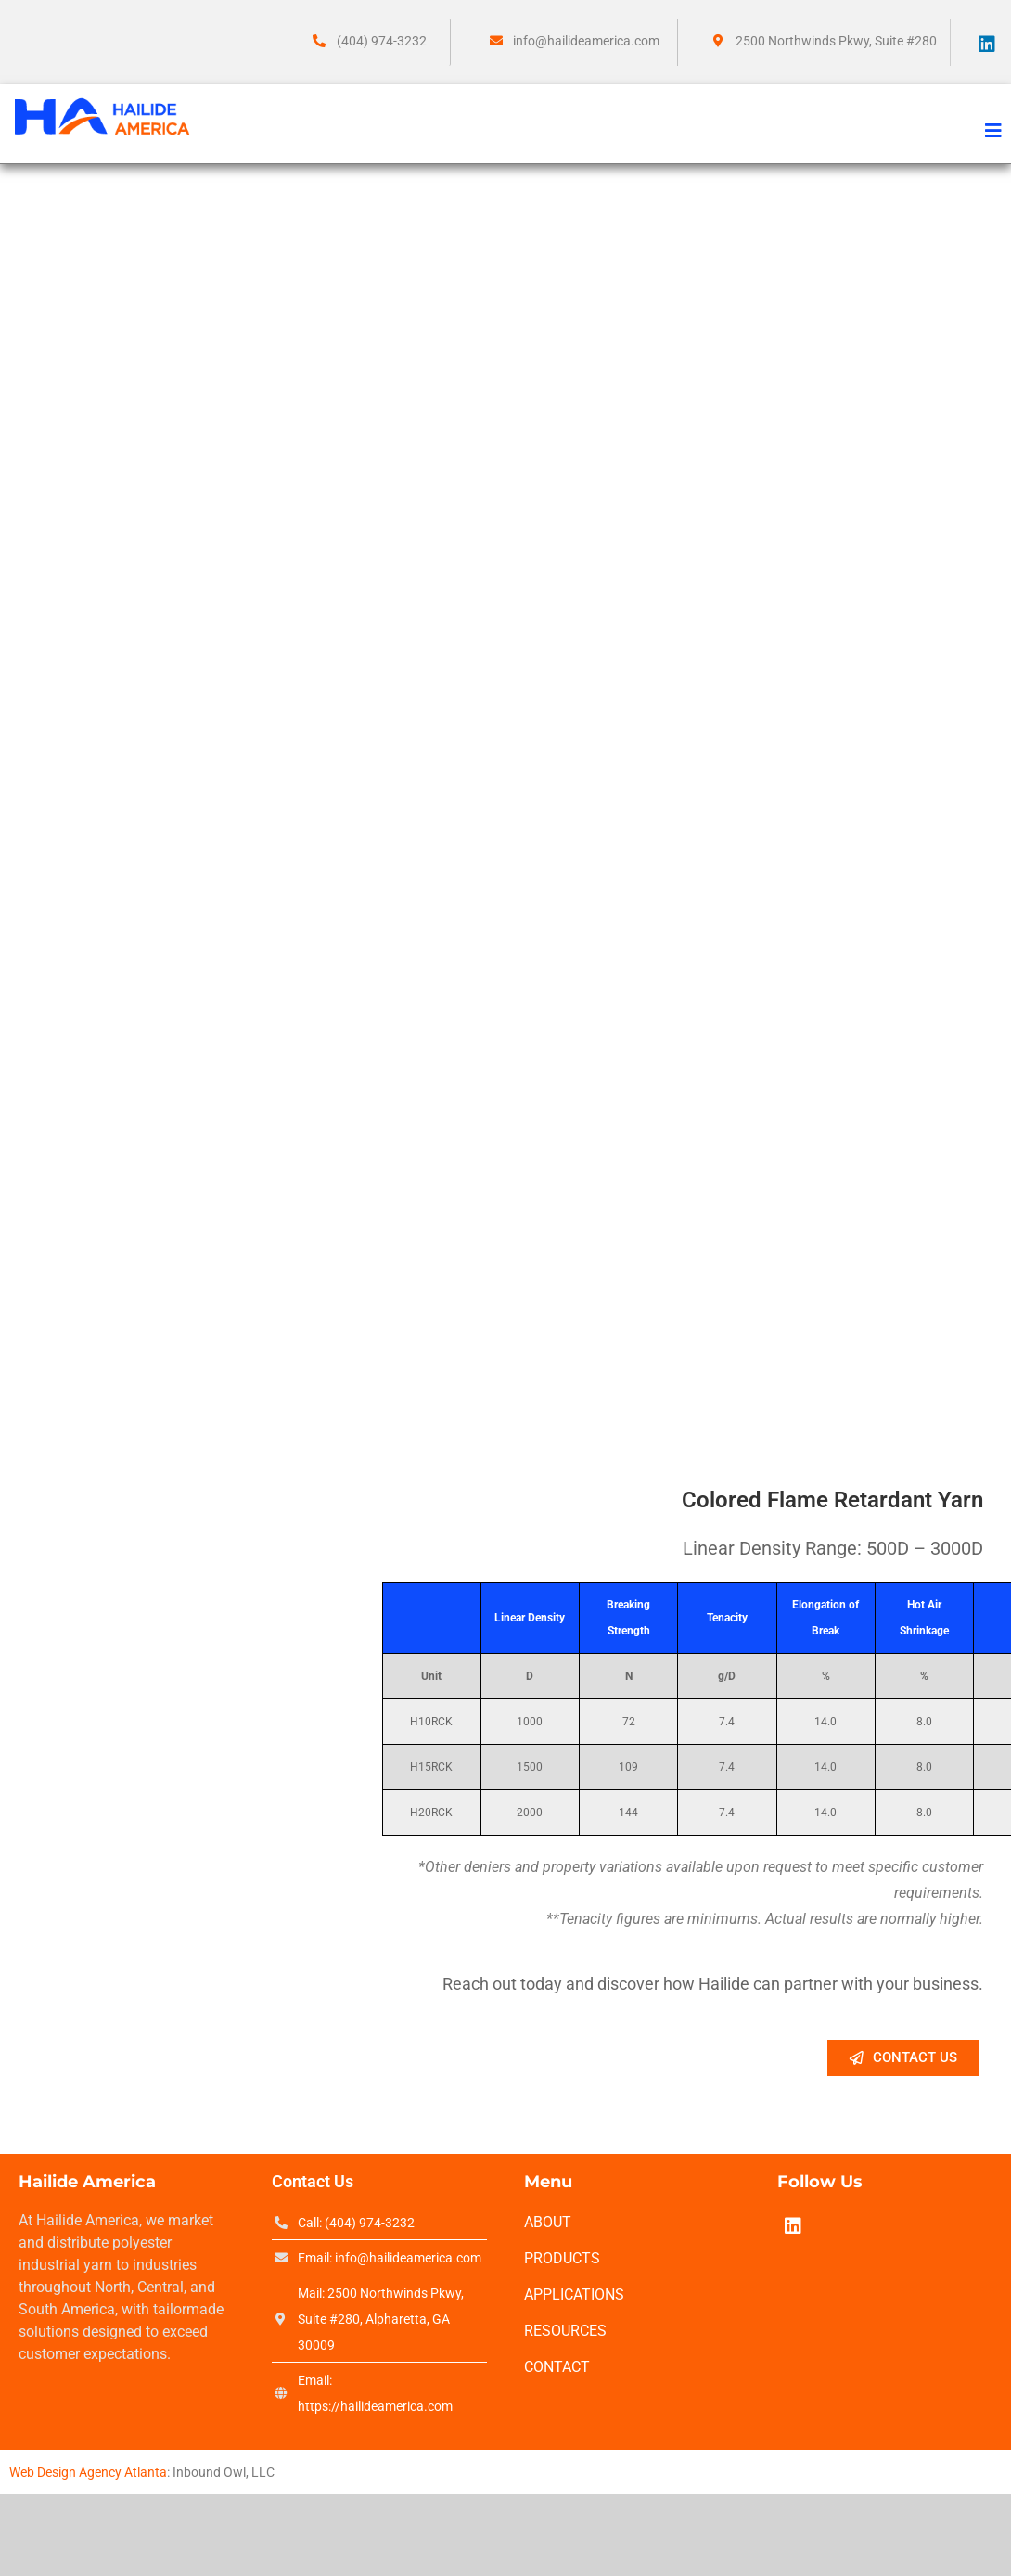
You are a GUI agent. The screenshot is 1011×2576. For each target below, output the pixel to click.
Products (562, 2258)
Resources (565, 2330)
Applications (574, 2294)
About (547, 2222)
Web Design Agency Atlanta (88, 2472)
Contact (557, 2367)
